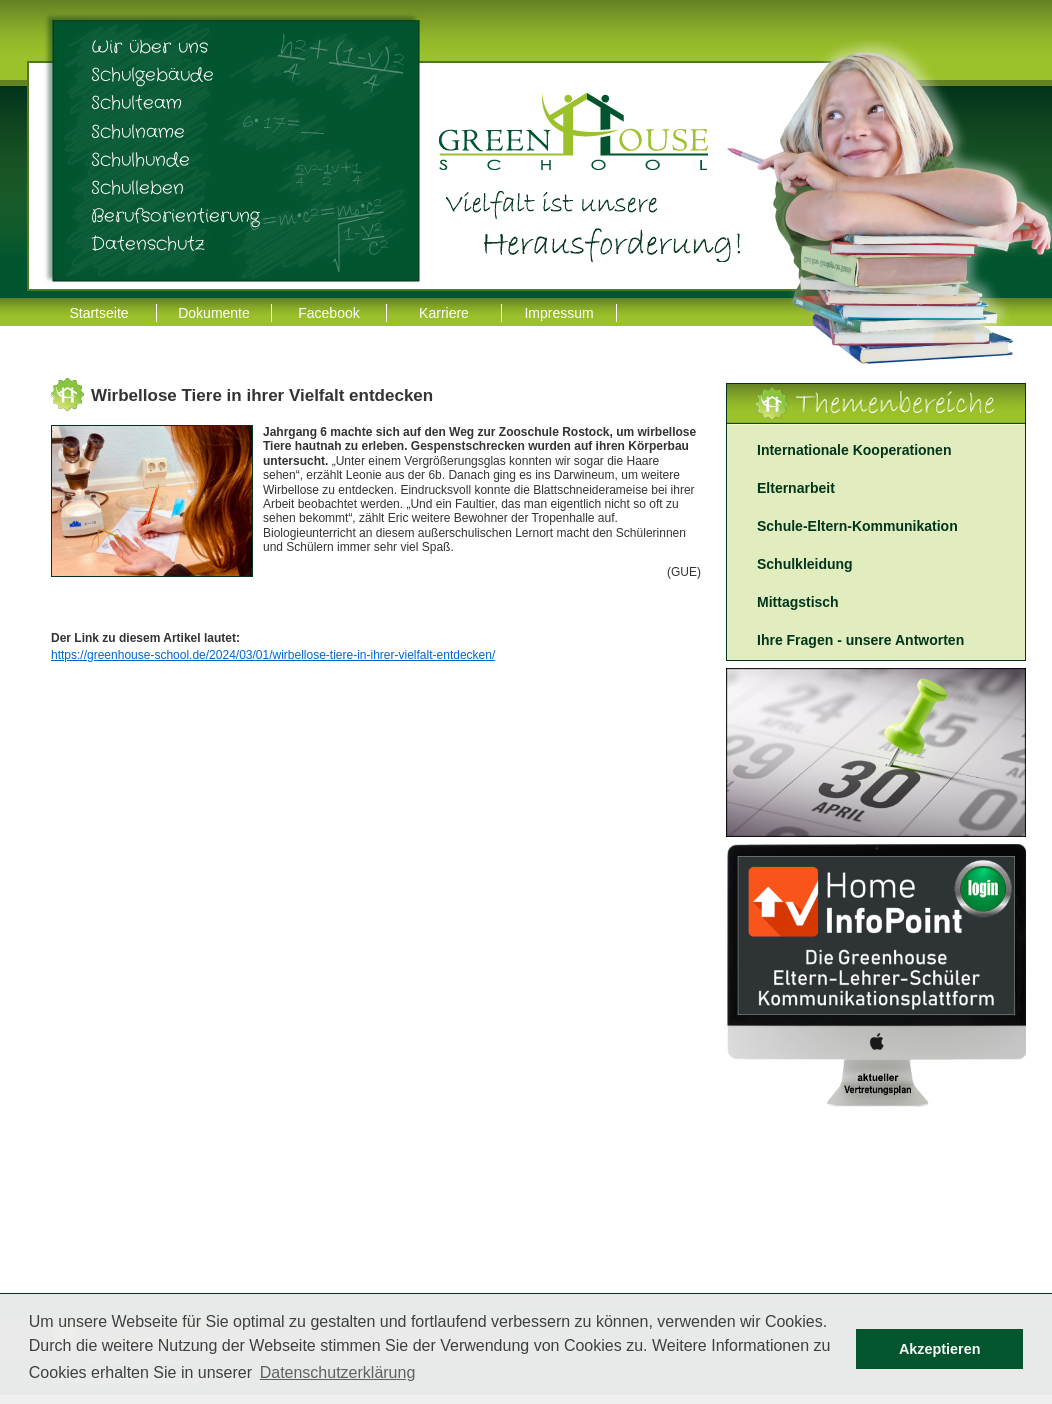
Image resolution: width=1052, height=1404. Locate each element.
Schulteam (136, 103)
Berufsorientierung (175, 216)
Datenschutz (148, 244)
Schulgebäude (152, 75)
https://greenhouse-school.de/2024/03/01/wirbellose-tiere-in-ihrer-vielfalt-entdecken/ (273, 655)
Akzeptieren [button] (940, 1349)
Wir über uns (149, 47)
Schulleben (137, 188)
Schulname (138, 132)
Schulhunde (140, 160)
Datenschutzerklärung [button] (338, 1372)
